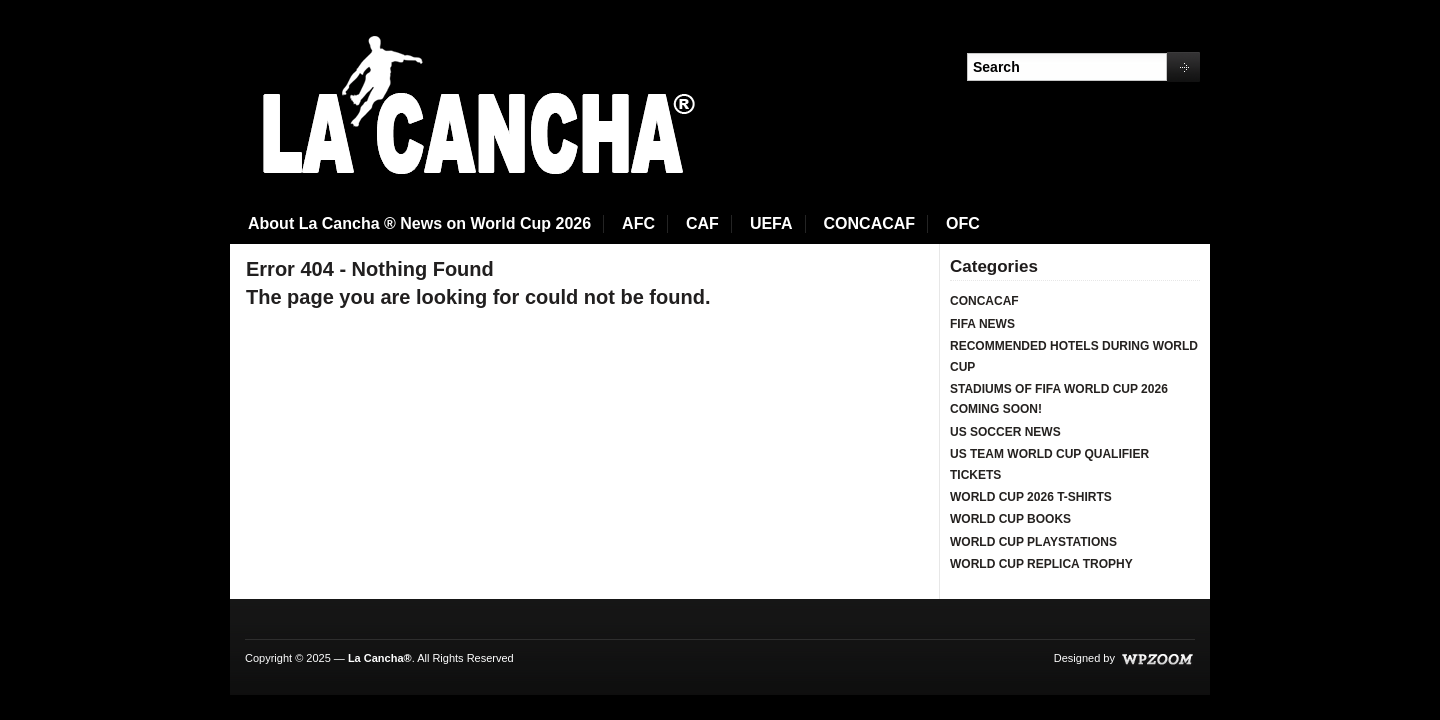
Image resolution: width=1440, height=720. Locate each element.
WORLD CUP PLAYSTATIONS (1033, 542)
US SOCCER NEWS (1005, 432)
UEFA (771, 223)
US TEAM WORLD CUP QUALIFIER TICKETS (1049, 464)
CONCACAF (870, 223)
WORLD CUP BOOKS (1010, 519)
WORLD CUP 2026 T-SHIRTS (1031, 497)
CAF (702, 223)
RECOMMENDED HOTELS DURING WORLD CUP (1074, 356)
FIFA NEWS (982, 324)
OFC (963, 223)
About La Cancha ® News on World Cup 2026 (419, 223)
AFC (638, 223)
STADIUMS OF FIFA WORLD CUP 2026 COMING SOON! (1059, 399)
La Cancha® (380, 658)
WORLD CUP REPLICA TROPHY (1041, 564)
